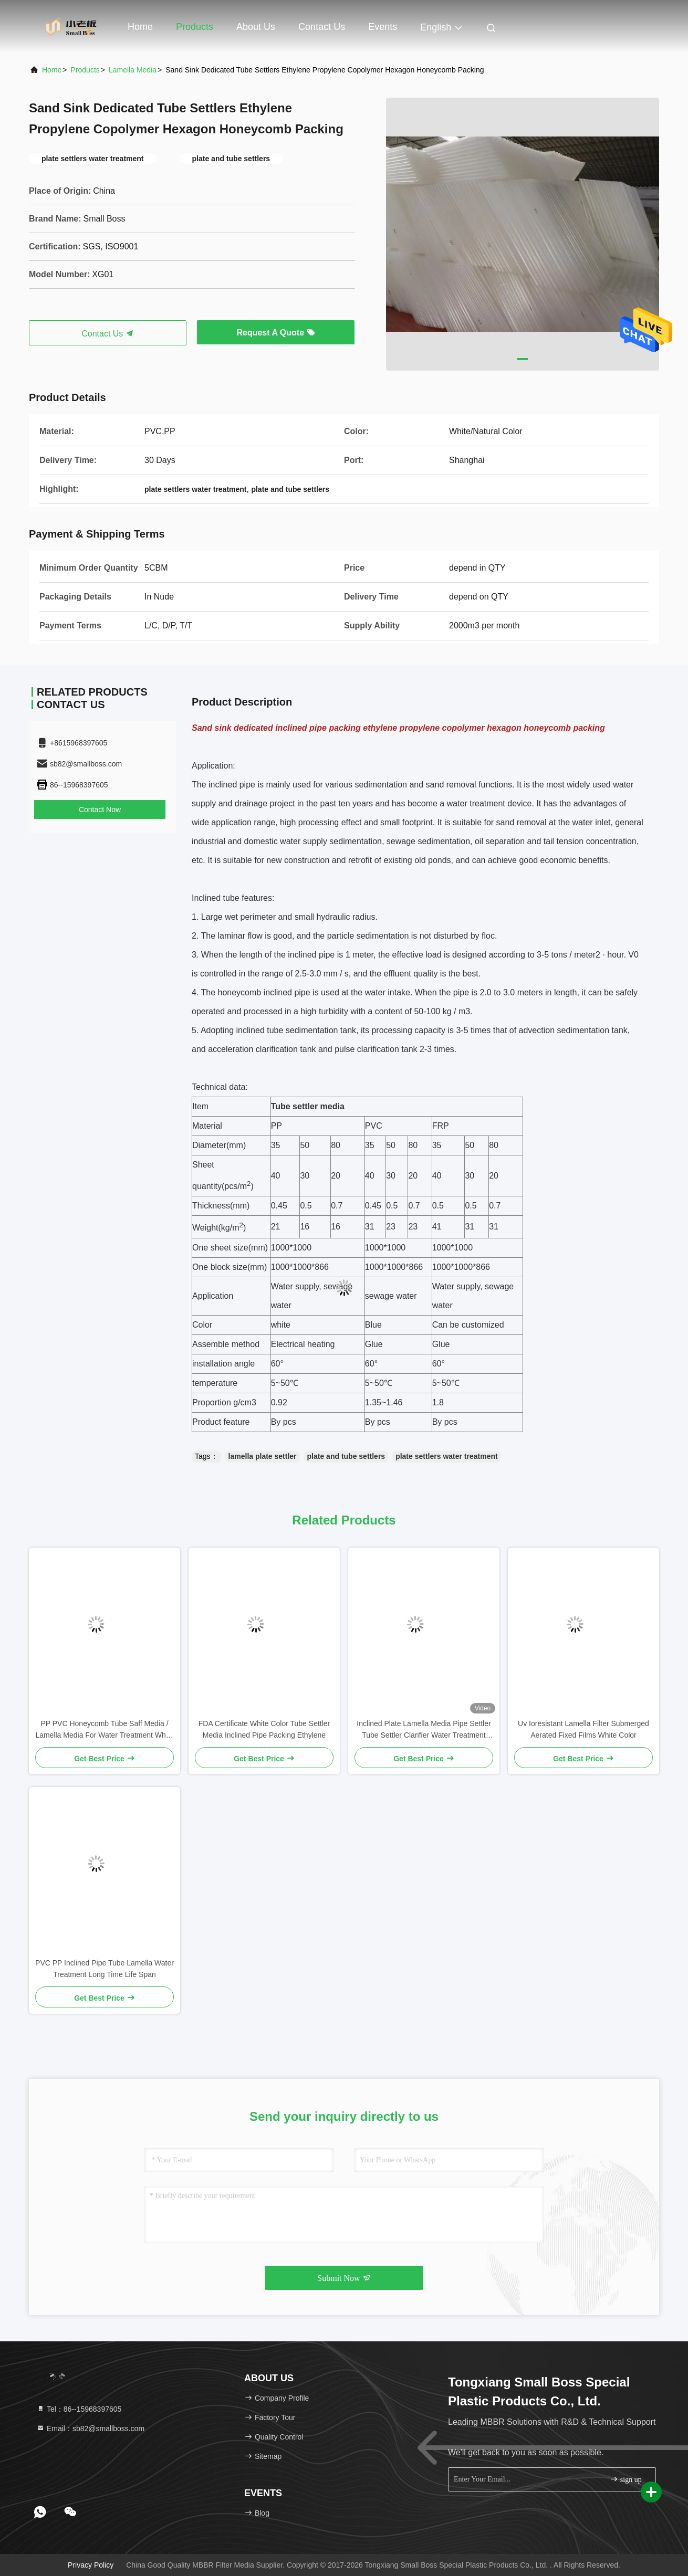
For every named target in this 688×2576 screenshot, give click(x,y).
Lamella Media (133, 70)
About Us (255, 27)
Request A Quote (275, 332)
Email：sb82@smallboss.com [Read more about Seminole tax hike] (90, 2428)
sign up (625, 2479)
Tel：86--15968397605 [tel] (78, 2409)
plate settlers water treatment (446, 1456)
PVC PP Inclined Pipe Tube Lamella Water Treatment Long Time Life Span (104, 1969)
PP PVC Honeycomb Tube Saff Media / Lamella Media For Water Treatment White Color (104, 1730)
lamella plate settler (262, 1456)
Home (140, 27)
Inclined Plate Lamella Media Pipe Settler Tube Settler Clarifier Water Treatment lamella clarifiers (424, 1730)
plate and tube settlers (346, 1456)
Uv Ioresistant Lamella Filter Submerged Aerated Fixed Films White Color (583, 1729)
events (382, 27)
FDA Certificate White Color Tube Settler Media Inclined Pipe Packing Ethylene (264, 1729)
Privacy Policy (90, 2565)
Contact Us (321, 27)
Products (194, 27)
